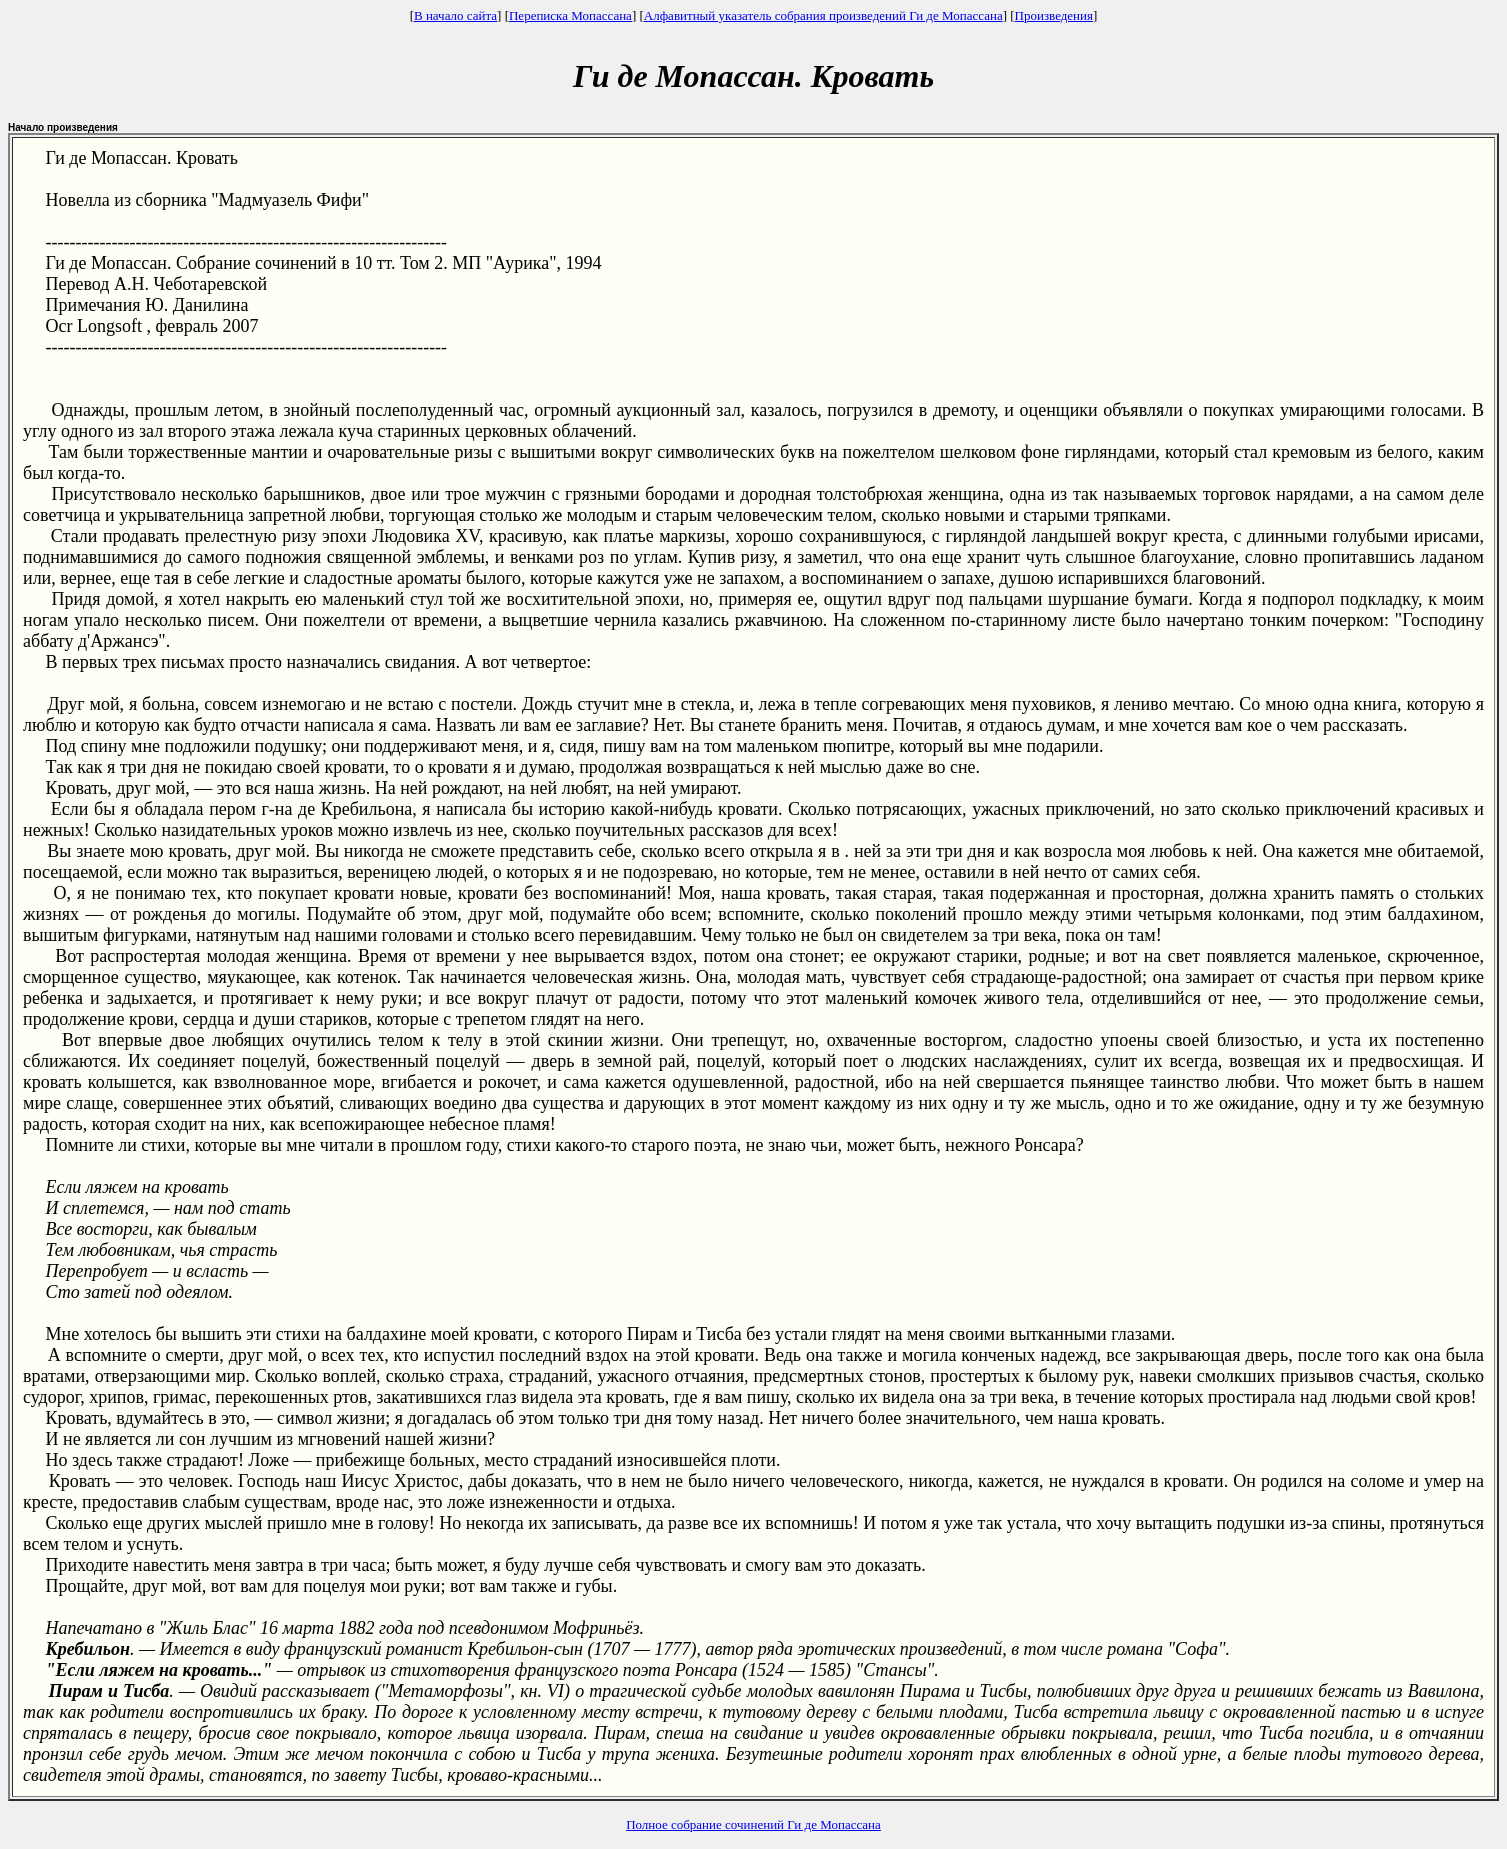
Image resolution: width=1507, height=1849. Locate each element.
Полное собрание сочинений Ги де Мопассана (753, 1824)
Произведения (1054, 15)
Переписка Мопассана (570, 15)
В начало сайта (455, 15)
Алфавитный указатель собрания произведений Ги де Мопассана (823, 15)
